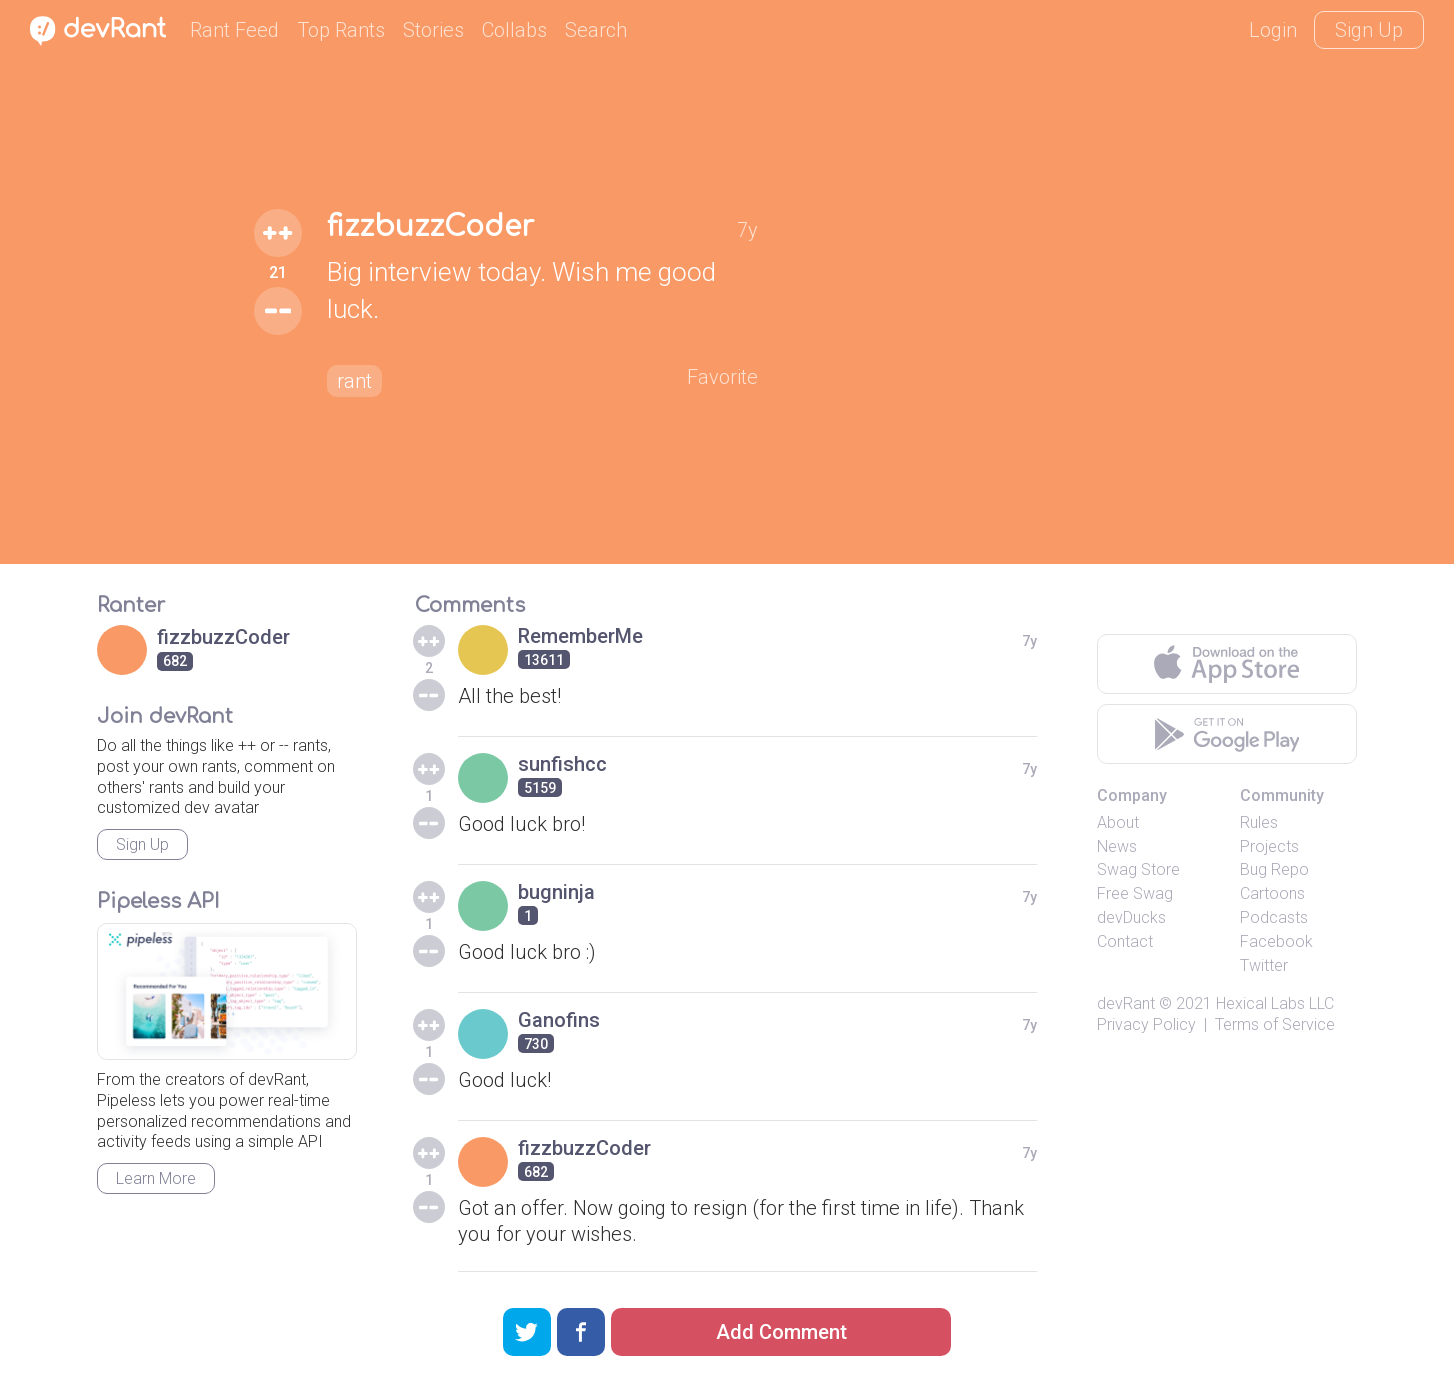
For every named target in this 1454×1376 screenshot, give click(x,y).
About (1118, 822)
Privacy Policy (1146, 1024)
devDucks (1131, 917)
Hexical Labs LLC (1275, 1003)
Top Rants (341, 30)
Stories (433, 30)
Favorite (722, 377)
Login (1273, 30)
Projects (1269, 846)
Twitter (1264, 965)
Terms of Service (1275, 1024)
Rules (1259, 822)
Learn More (156, 1178)
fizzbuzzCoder (430, 227)
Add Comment (781, 1332)
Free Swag (1135, 893)
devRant (1126, 1003)
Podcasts (1274, 917)
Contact (1125, 941)
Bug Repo (1274, 869)
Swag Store (1138, 869)
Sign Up (1369, 30)
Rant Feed (234, 30)
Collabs (514, 30)
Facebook (1276, 941)
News (1117, 846)
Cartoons (1272, 893)
